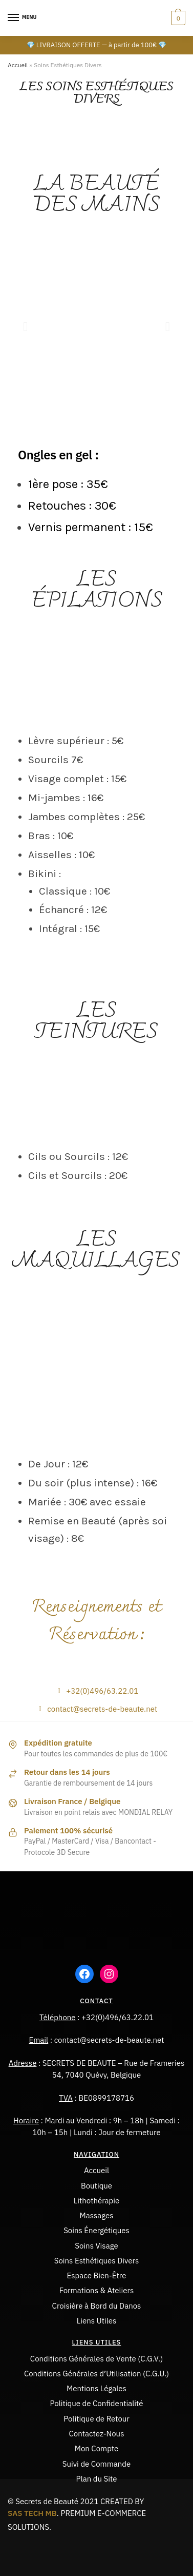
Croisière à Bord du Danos (96, 2306)
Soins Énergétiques (96, 2230)
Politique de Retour (96, 2419)
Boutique (96, 2186)
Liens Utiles (97, 2321)
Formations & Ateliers (96, 2290)
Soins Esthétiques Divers (96, 2260)
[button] (25, 326)
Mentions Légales (96, 2388)
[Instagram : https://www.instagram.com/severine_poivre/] (109, 1974)
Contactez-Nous (96, 2433)
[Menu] (23, 18)
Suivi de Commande (96, 2464)
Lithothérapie (97, 2200)
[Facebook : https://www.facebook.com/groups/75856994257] (84, 1974)
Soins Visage (96, 2246)
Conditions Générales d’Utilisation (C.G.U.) (96, 2373)
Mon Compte (97, 2448)
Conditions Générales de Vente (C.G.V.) (96, 2359)
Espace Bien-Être (96, 2275)
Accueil (18, 65)
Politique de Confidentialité (96, 2403)
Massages (96, 2215)
